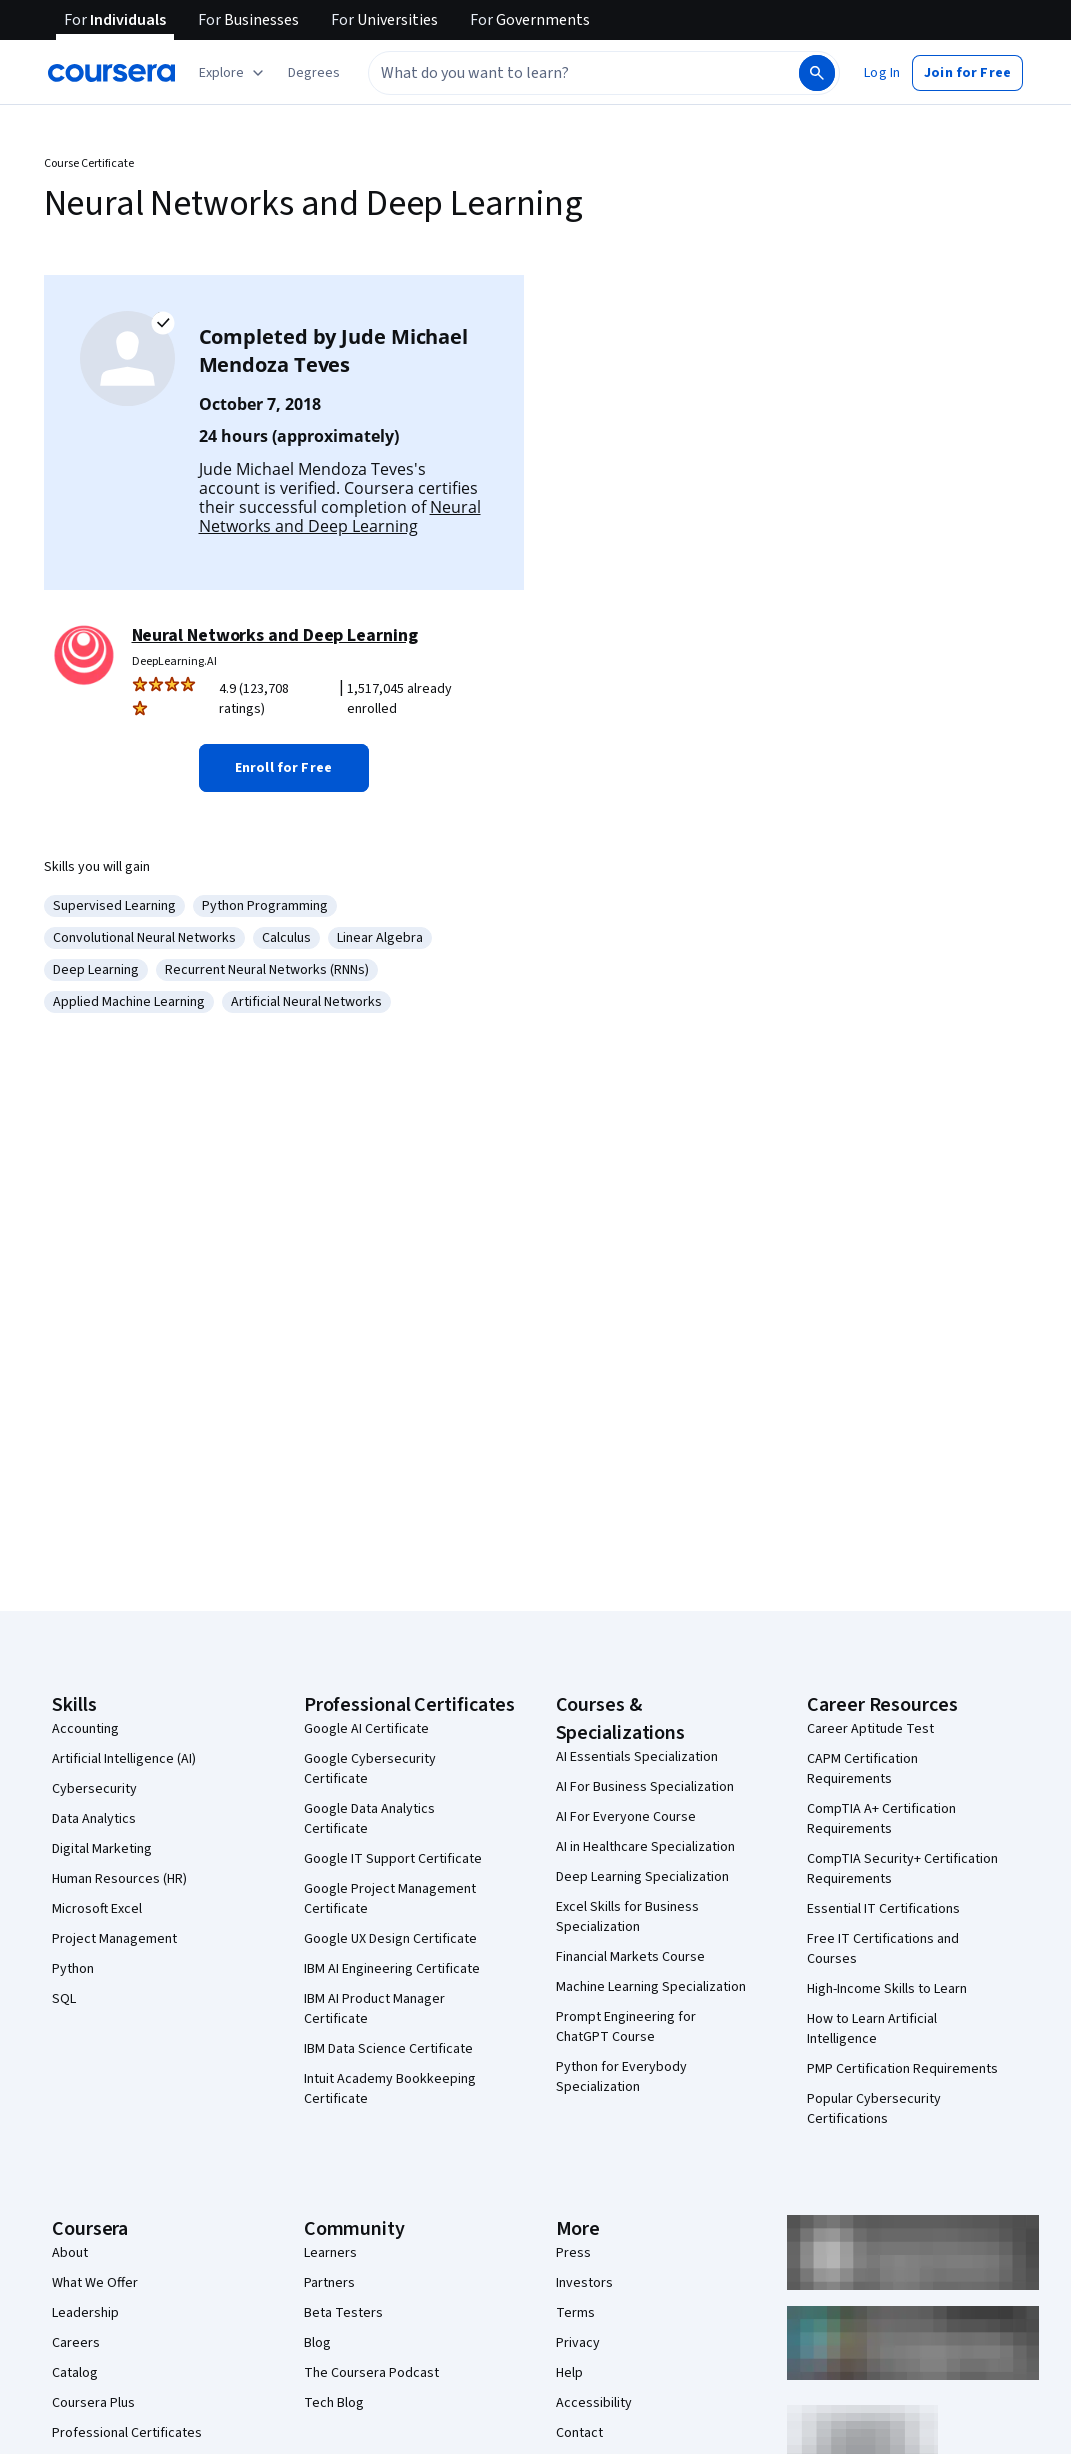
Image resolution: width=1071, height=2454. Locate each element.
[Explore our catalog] (233, 73)
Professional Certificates (127, 2433)
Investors (584, 2283)
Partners (329, 2283)
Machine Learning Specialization (651, 1987)
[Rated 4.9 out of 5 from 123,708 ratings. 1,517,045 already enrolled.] (357, 699)
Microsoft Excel (97, 1909)
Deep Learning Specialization (642, 1877)
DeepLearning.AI (174, 661)
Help (569, 2373)
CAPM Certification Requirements (862, 1769)
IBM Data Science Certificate (388, 2049)
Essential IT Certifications (883, 1909)
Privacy (578, 2343)
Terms (575, 2313)
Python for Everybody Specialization (621, 2077)
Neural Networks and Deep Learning (340, 516)
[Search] (817, 73)
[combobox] (582, 73)
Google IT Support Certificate (393, 1859)
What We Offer (95, 2283)
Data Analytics (94, 1819)
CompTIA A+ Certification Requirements (881, 1819)
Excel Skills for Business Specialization (627, 1917)
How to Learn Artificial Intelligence (872, 2029)
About (70, 2253)
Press (573, 2253)
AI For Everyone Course (626, 1817)
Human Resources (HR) (119, 1879)
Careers (76, 2343)
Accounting (85, 1729)
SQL (64, 1999)
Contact (579, 2433)
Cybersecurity (94, 1789)
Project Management (114, 1939)
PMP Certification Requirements (902, 2069)
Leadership (85, 2313)
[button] (314, 73)
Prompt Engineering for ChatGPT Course (626, 2027)
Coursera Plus (93, 2403)
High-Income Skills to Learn (887, 1989)
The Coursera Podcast (371, 2373)
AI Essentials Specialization (637, 1757)
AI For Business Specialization (645, 1787)
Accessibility (594, 2403)
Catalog (75, 2373)
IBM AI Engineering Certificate (392, 1969)
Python (73, 1969)
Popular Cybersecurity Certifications (874, 2109)
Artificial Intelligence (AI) (124, 1759)
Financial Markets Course (630, 1957)
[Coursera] (111, 73)
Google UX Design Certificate (390, 1939)
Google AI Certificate (366, 1729)
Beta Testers (343, 2313)
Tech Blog (334, 2403)
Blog (317, 2343)
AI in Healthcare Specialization (645, 1847)
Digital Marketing (102, 1849)
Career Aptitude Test (870, 1729)
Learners (330, 2253)
